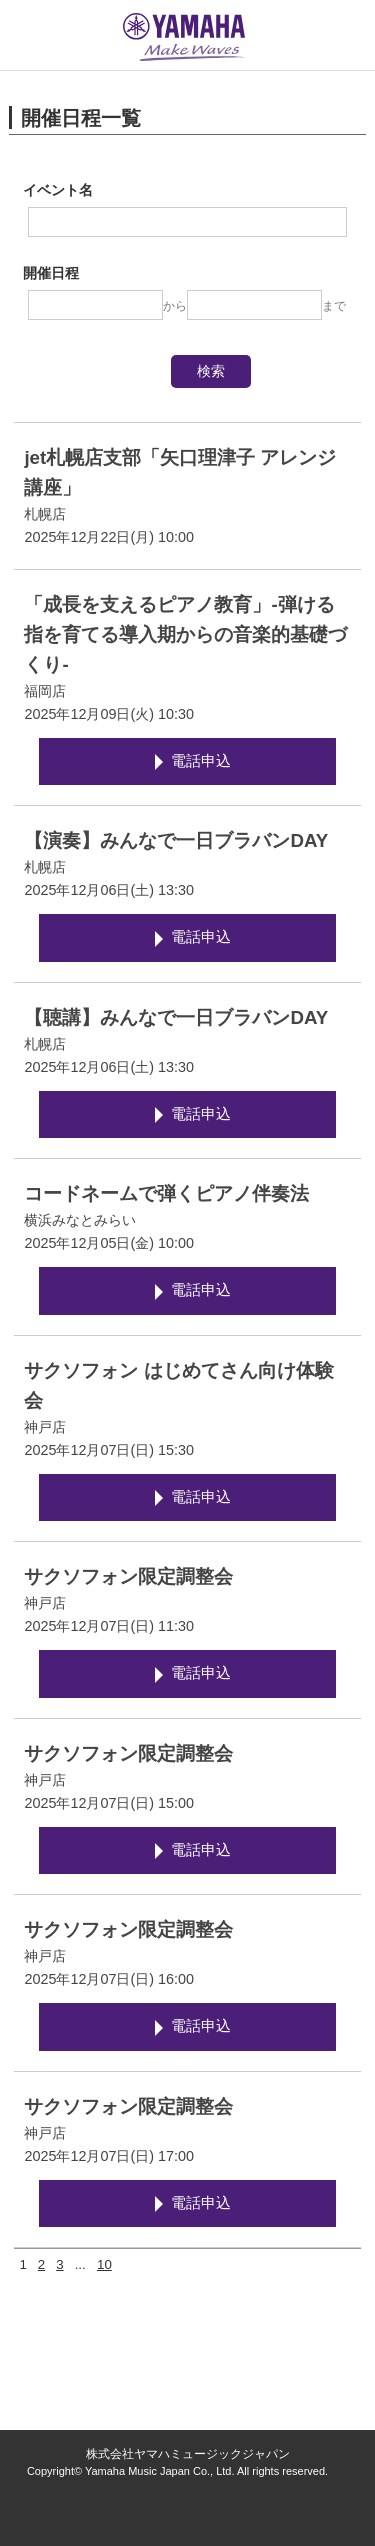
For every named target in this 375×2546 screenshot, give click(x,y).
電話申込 (201, 761)
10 (104, 2264)
